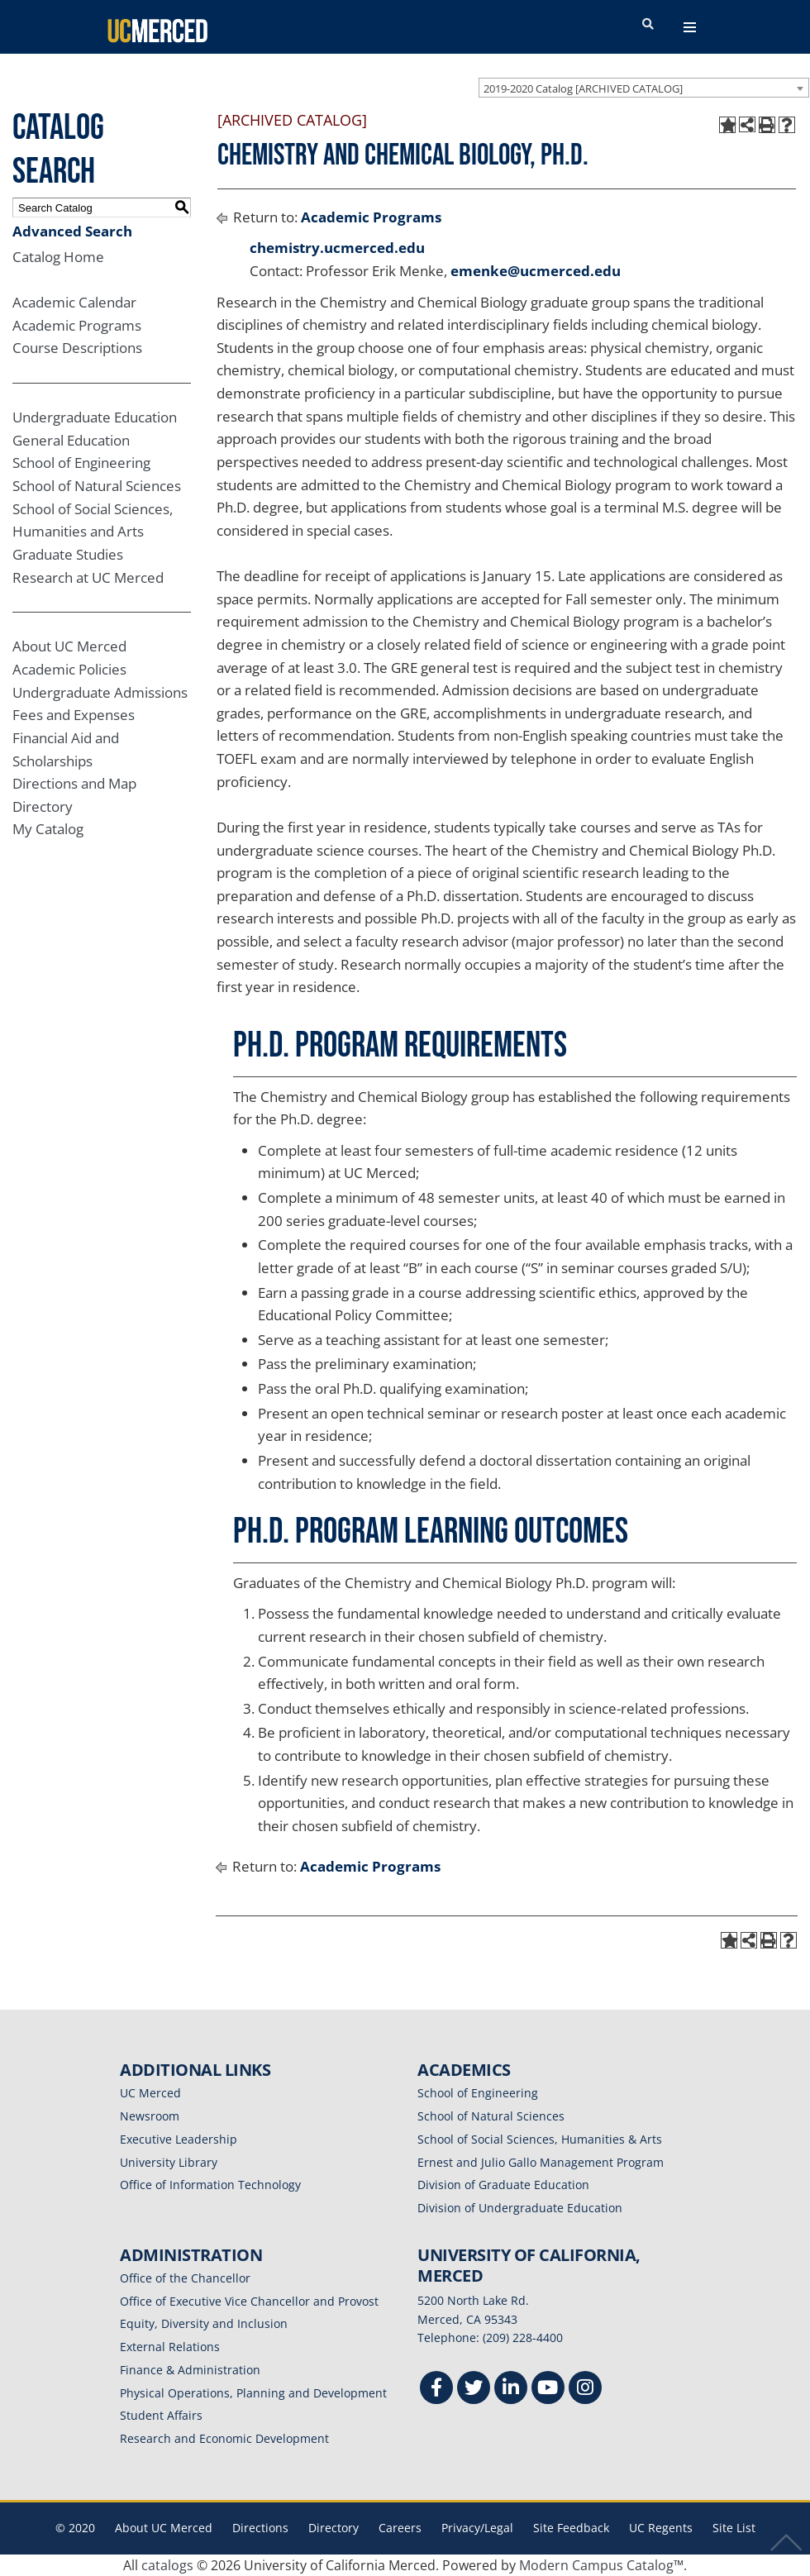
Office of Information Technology (210, 2184)
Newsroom (149, 2116)
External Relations (170, 2346)
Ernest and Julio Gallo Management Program (540, 2162)
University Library (168, 2162)
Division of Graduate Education (503, 2184)
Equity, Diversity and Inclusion (204, 2323)
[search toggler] (648, 25)
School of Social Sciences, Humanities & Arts (539, 2139)
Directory (42, 806)
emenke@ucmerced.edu (535, 270)
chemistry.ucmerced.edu (337, 247)
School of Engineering (81, 462)
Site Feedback (571, 2527)
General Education (71, 440)
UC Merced (150, 2093)
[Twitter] (474, 2389)
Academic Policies (69, 669)
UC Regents (661, 2527)
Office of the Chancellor (185, 2278)
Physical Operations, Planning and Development (253, 2393)
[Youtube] (548, 2389)
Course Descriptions (77, 347)
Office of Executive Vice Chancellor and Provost (249, 2301)
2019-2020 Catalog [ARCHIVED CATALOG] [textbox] (583, 88)
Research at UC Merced (88, 577)
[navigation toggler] (690, 27)
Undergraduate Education (94, 417)
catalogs (167, 2565)
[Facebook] (436, 2389)
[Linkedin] (511, 2389)
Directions (260, 2527)
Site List (733, 2527)
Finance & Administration (190, 2370)
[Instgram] (585, 2389)
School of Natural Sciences (96, 485)
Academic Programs (76, 325)
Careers (400, 2527)
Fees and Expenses (73, 714)
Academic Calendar (74, 302)
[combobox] (644, 88)
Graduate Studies (67, 554)
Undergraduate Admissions (100, 692)
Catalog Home (58, 256)
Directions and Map (74, 783)
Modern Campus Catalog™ (601, 2565)
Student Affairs (161, 2415)
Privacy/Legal (477, 2527)
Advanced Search (72, 231)
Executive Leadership (178, 2139)
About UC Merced (69, 646)
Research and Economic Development (224, 2438)
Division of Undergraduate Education (519, 2208)
